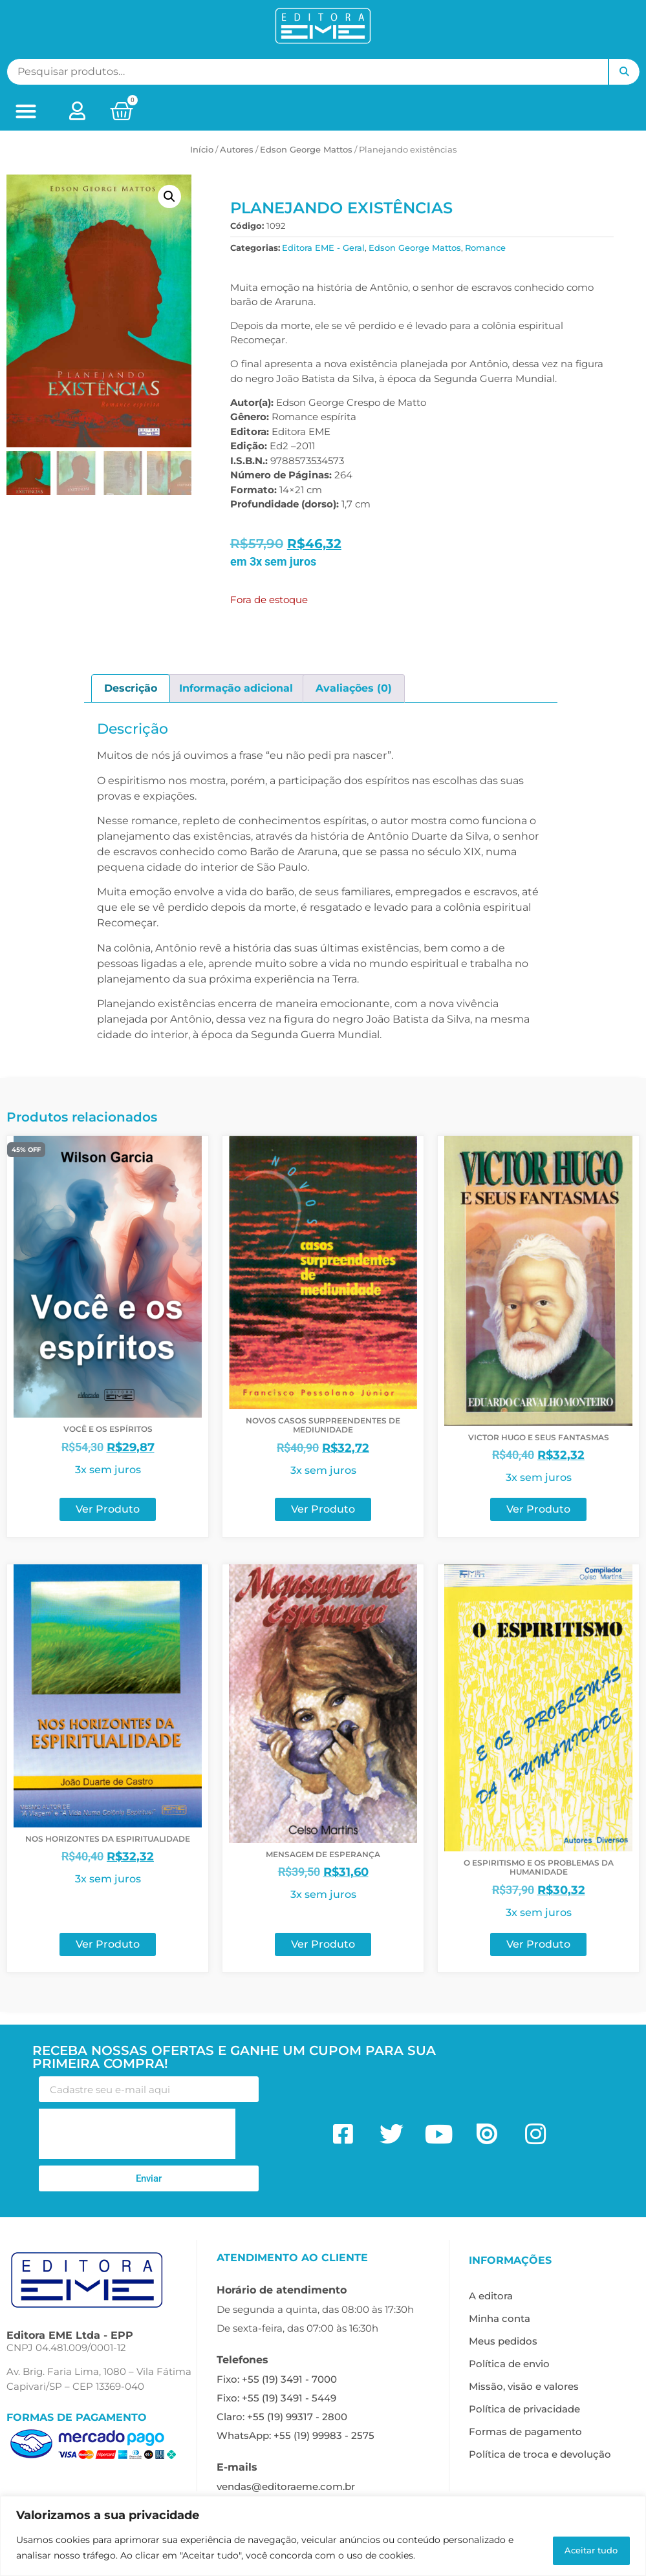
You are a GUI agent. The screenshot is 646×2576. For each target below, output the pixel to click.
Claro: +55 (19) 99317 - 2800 (282, 2417)
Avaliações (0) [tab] (354, 688)
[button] (25, 111)
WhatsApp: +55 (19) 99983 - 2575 (295, 2435)
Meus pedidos (503, 2341)
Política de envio (509, 2364)
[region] (323, 2537)
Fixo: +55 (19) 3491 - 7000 (277, 2379)
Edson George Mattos (306, 149)
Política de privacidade (524, 2409)
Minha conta (499, 2318)
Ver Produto (108, 1509)
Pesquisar (624, 71)
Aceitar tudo (582, 2549)
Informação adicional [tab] (236, 688)
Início (201, 149)
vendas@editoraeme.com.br (286, 2486)
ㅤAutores (236, 149)
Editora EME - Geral (323, 247)
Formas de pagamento (525, 2431)
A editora (491, 2296)
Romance (485, 247)
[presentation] (137, 2134)
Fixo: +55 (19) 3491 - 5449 (276, 2398)
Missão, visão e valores (524, 2386)
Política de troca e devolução (540, 2454)
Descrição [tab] (130, 688)
